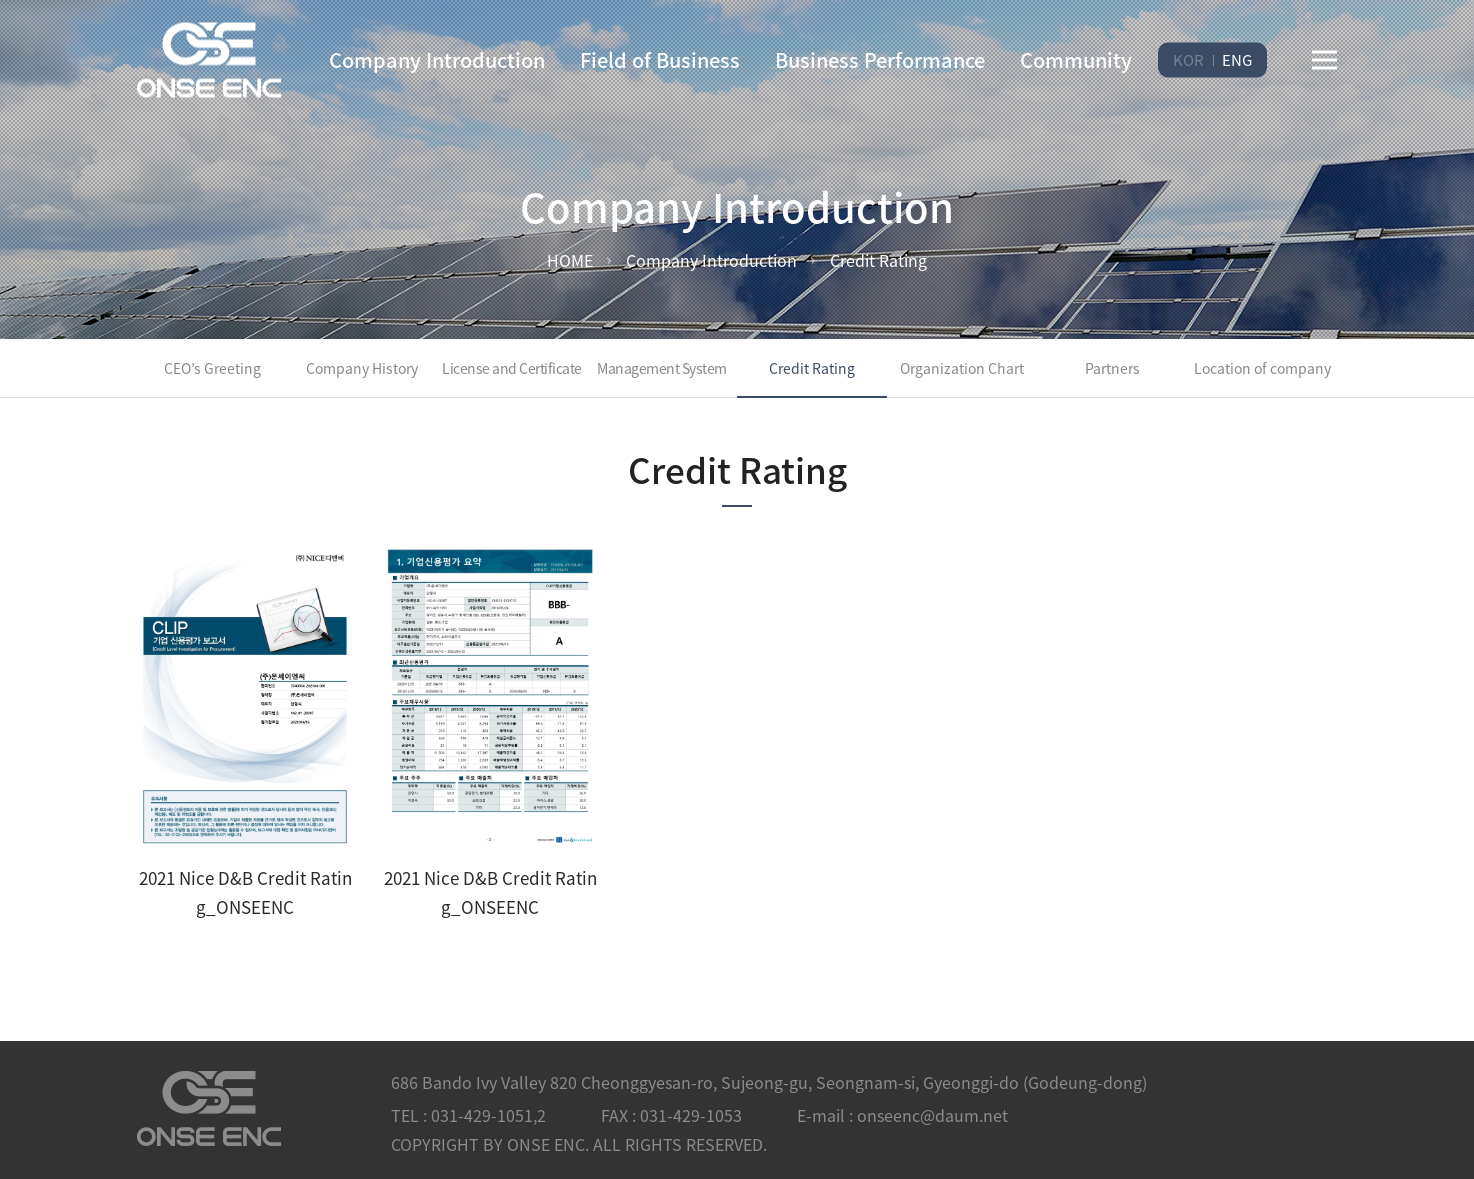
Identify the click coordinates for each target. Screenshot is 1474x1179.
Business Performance (880, 59)
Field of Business (660, 59)
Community (1076, 59)
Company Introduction (437, 59)
